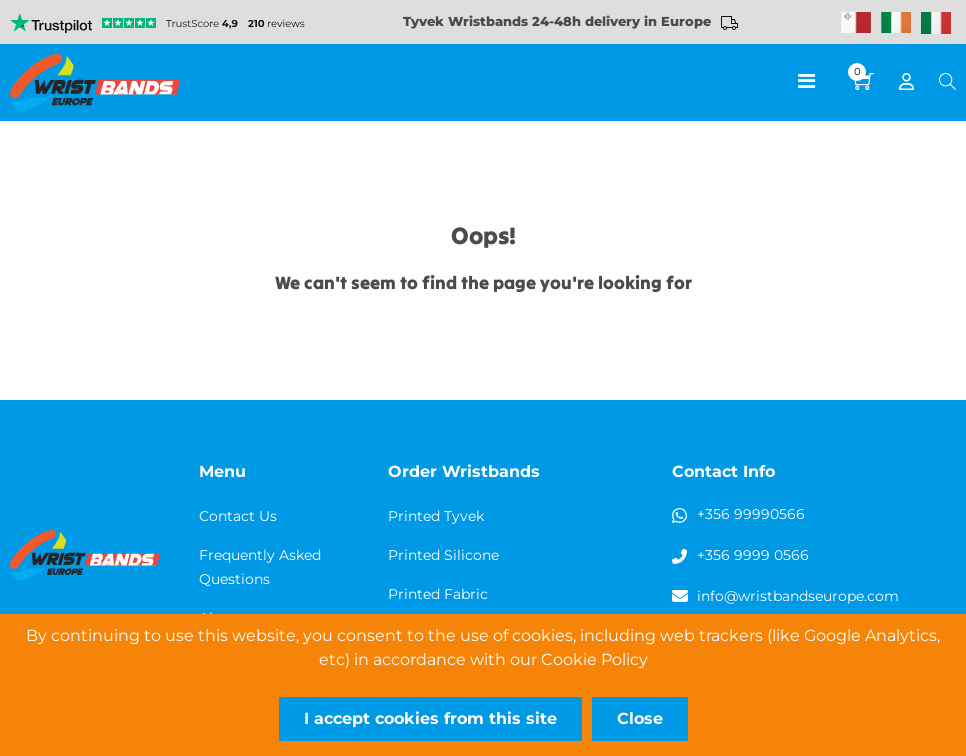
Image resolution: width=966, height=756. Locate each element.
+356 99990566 (751, 514)
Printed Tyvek (436, 516)
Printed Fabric (438, 594)
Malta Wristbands (856, 23)
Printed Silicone (443, 555)
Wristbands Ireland (896, 23)
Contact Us (238, 516)
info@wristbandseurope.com (798, 596)
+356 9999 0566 (753, 555)
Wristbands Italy (936, 23)
